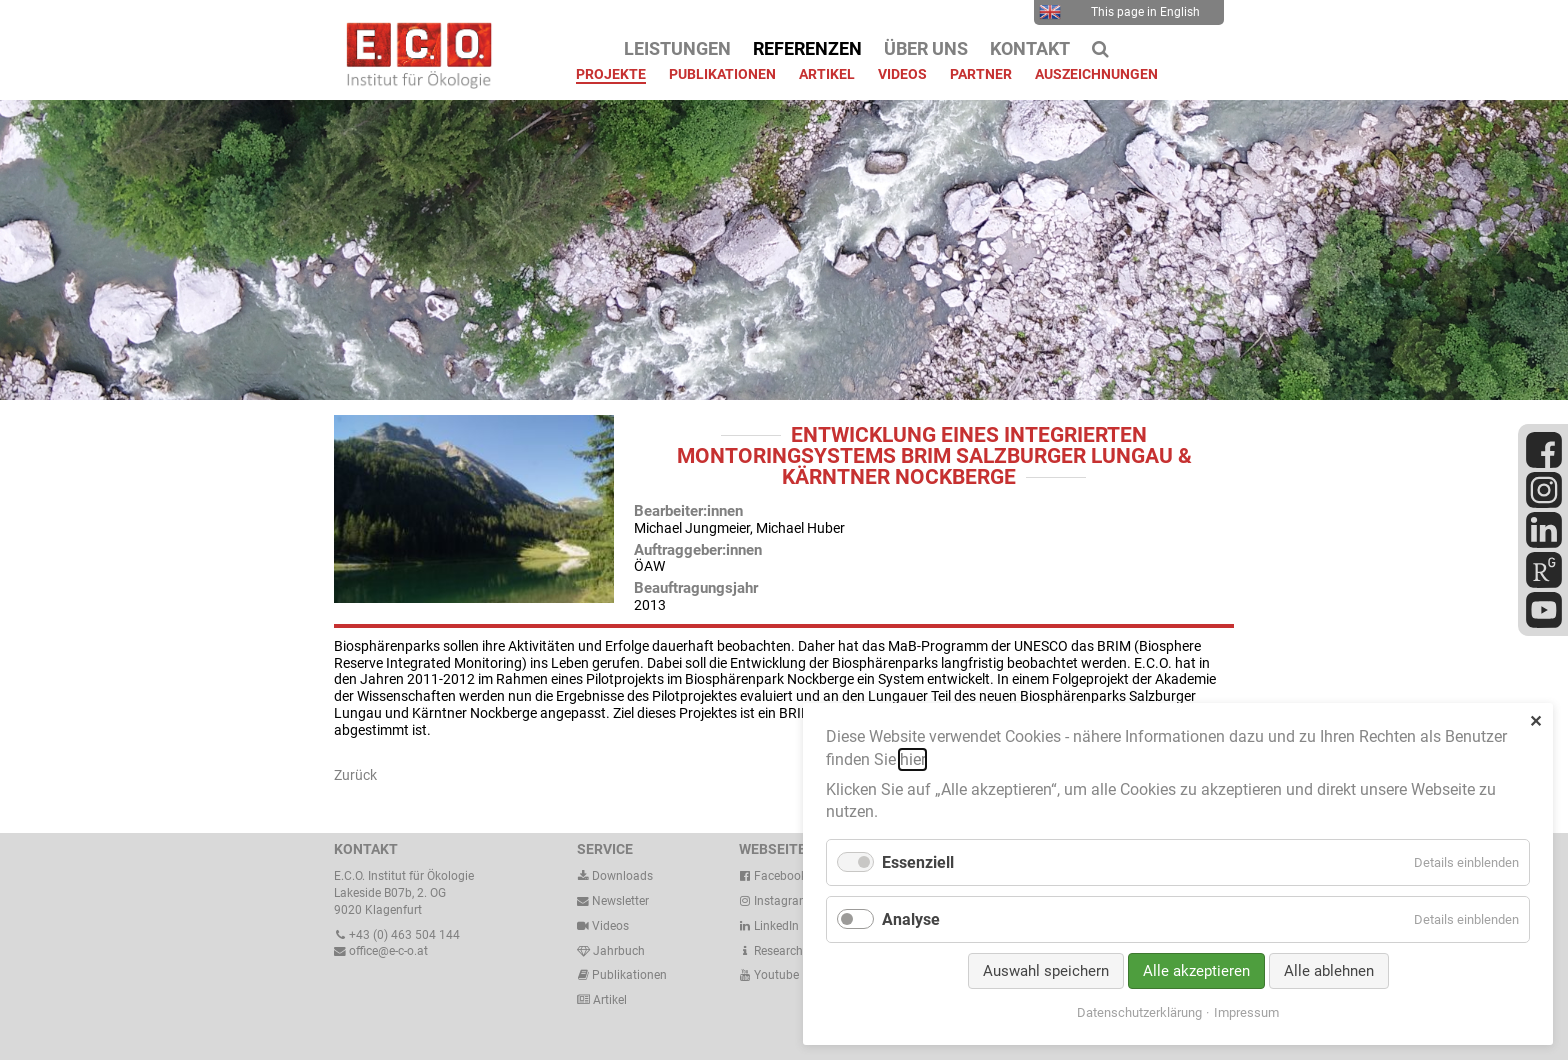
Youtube (769, 975)
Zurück (355, 775)
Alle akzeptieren (1196, 971)
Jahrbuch (611, 951)
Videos (610, 926)
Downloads (615, 876)
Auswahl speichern (1046, 971)
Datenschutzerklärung (1139, 1012)
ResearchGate (783, 951)
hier (912, 759)
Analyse (911, 919)
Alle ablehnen (1329, 971)
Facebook (773, 876)
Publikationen (628, 975)
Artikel (608, 1000)
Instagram (774, 901)
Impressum (1246, 1012)
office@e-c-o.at (381, 951)
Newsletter (613, 901)
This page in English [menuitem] (1119, 12)
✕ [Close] (1535, 721)
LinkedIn (769, 926)
